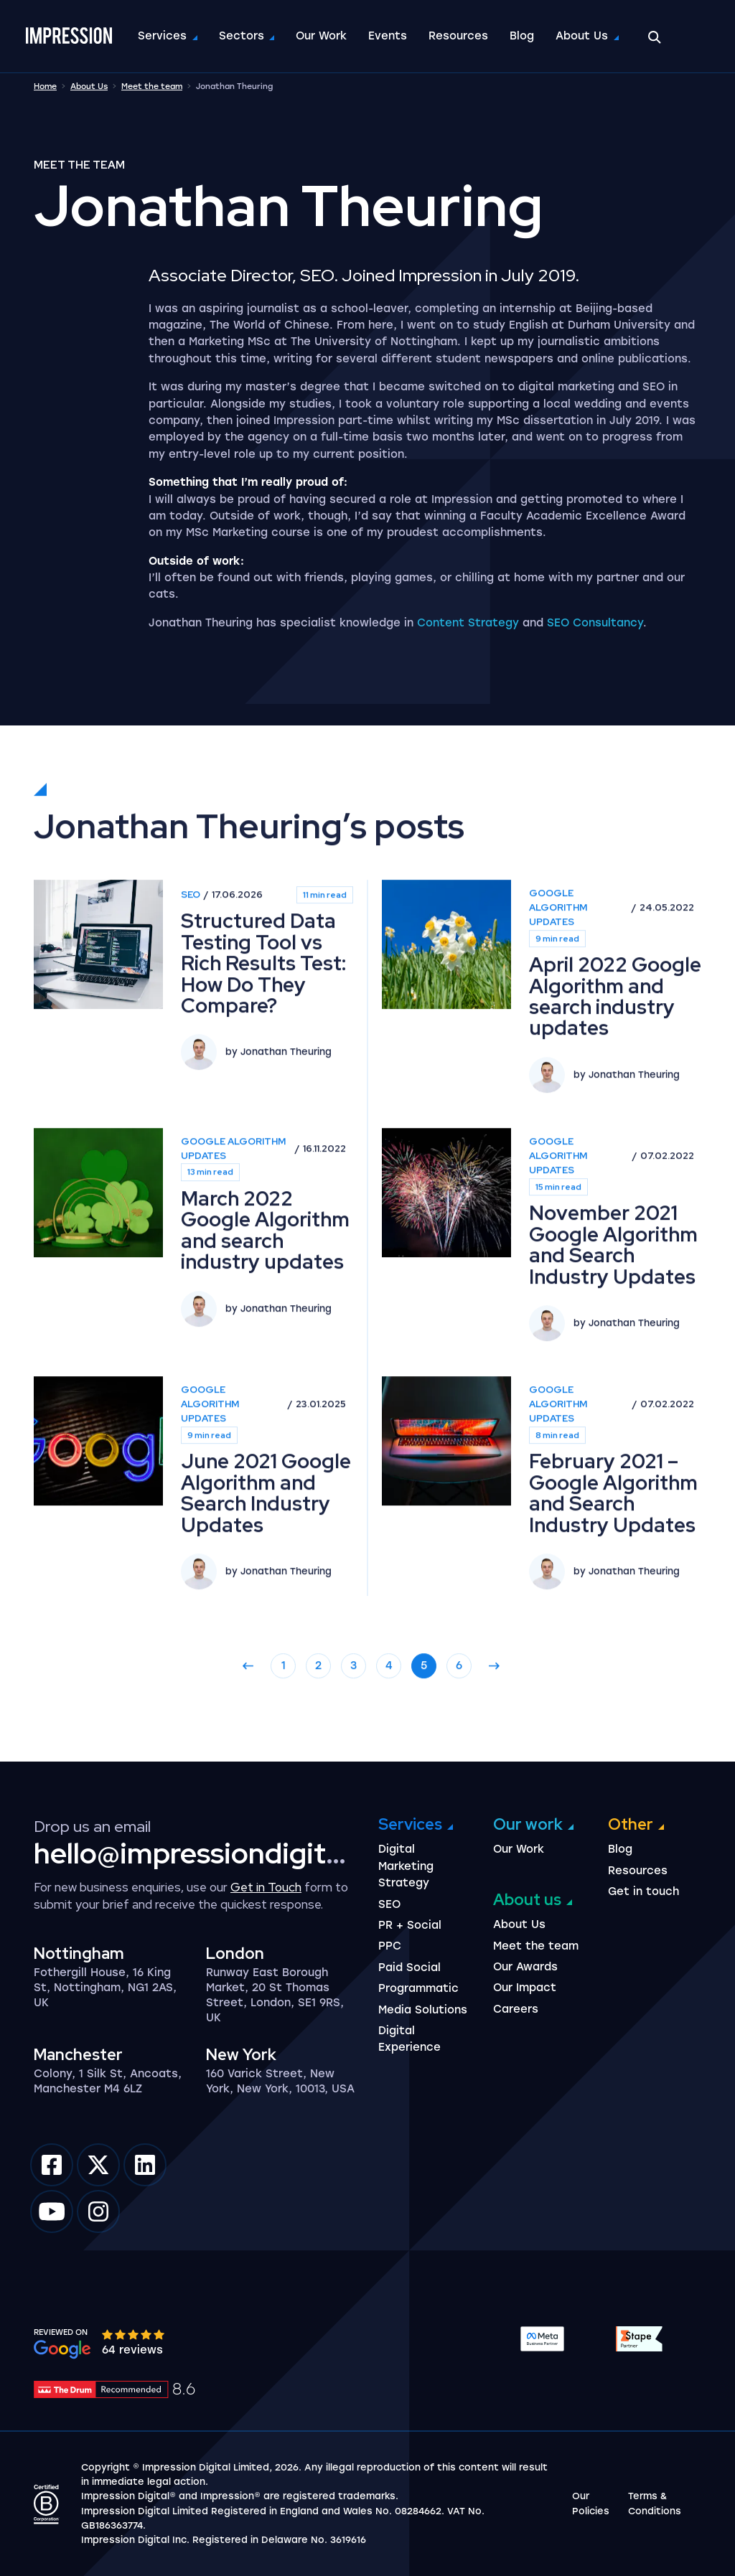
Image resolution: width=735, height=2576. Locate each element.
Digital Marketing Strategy (406, 1866)
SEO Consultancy (595, 622)
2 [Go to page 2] (318, 1735)
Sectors (244, 35)
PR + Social (409, 1925)
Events (390, 35)
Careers (515, 2009)
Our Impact (524, 1987)
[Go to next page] (494, 1736)
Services (165, 35)
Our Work (324, 35)
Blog (524, 35)
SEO (190, 965)
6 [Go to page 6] (459, 1735)
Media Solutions (422, 2009)
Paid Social (409, 1967)
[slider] (134, 2333)
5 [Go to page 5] (424, 1735)
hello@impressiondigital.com (222, 1853)
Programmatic (418, 1988)
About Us (584, 35)
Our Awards (525, 1966)
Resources (461, 35)
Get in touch (643, 1891)
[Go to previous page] (248, 1736)
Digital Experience (409, 2039)
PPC (389, 1946)
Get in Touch (265, 1887)
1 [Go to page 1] (283, 1735)
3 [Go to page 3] (353, 1735)
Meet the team (151, 86)
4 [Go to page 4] (389, 1735)
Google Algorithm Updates (558, 978)
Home (45, 86)
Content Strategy (468, 622)
